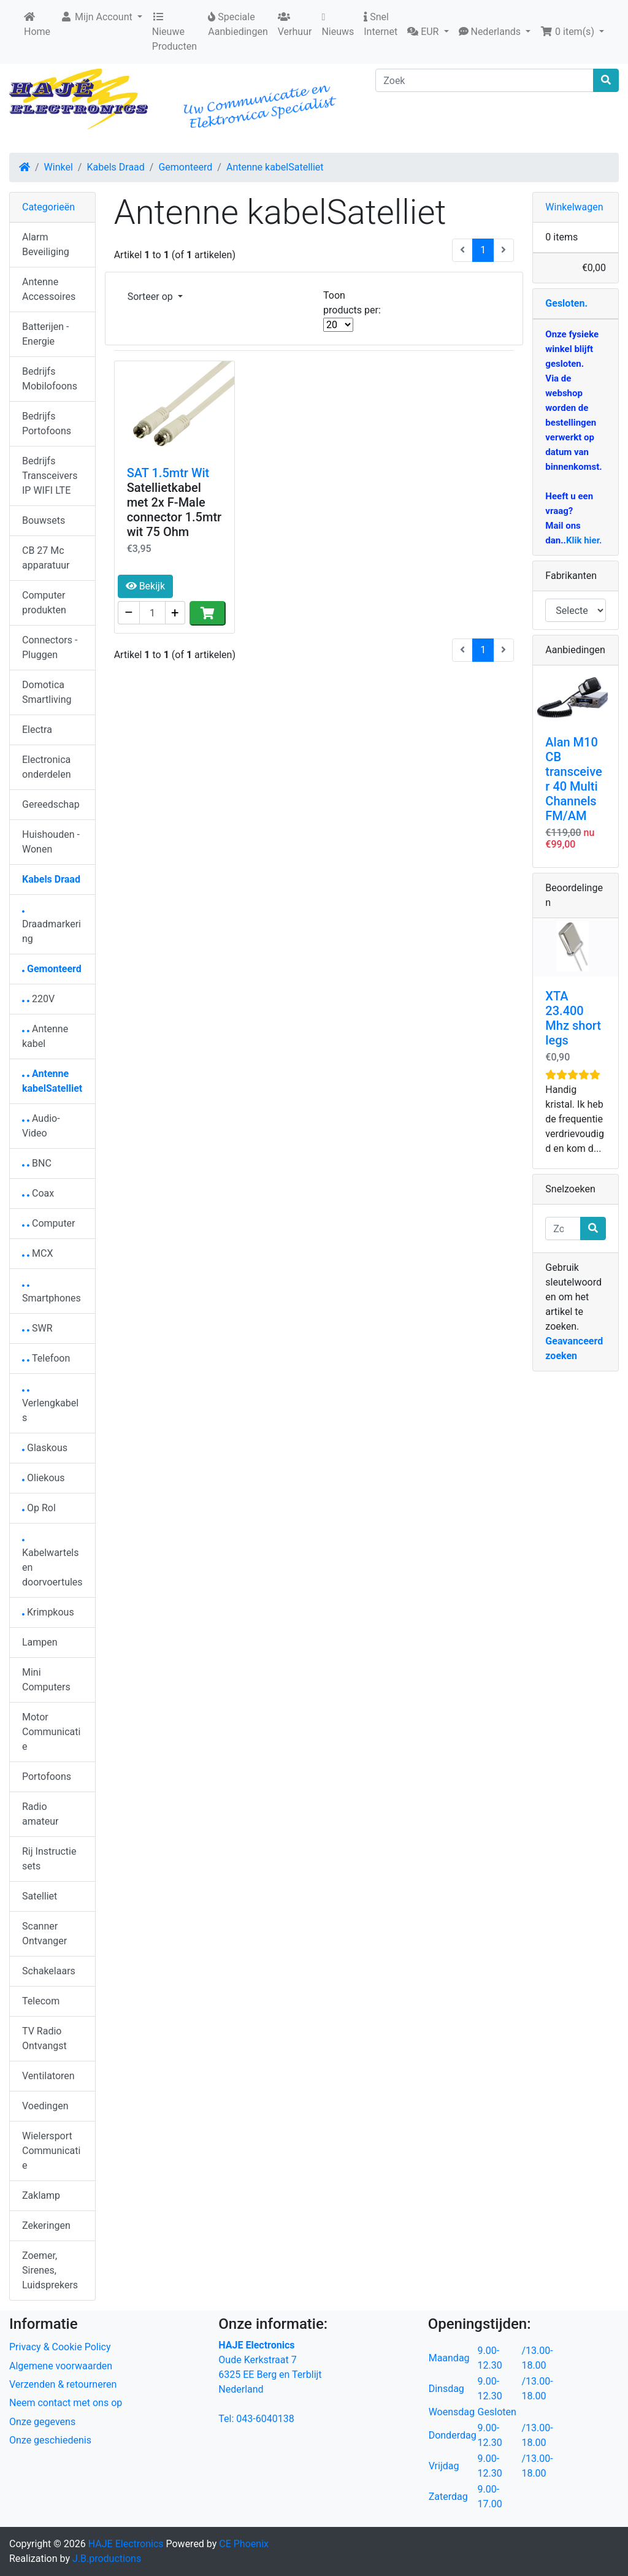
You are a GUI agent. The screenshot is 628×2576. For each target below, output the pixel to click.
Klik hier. (584, 540)
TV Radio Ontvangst (44, 2038)
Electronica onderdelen (46, 767)
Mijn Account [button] (97, 17)
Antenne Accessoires (48, 289)
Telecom (40, 2001)
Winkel (58, 167)
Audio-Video (41, 1126)
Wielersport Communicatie (51, 2150)
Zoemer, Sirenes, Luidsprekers (50, 2270)
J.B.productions (106, 2558)
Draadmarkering (51, 928)
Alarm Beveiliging (45, 244)
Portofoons (46, 1776)
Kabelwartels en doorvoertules (52, 1563)
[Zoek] (484, 80)
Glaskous (44, 1448)
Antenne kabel (45, 1036)
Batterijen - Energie (45, 334)
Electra (37, 729)
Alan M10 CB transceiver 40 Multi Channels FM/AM (573, 779)
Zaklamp (41, 2195)
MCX (37, 1253)
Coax (38, 1193)
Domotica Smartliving (47, 692)
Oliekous (43, 1478)
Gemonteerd (185, 167)
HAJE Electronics (126, 2544)
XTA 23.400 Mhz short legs (573, 1018)
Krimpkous (48, 1612)
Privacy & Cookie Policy (60, 2347)
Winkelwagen (574, 207)
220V (38, 999)
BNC (37, 1163)
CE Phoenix (244, 2544)
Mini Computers (46, 1679)
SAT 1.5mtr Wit (168, 473)
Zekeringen (46, 2225)
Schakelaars (48, 1971)
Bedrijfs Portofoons (46, 423)
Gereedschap (51, 804)
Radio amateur (40, 1814)
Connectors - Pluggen (49, 647)
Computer (48, 1223)
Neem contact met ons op (65, 2403)
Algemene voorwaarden (60, 2366)
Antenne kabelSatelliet (275, 167)
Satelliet (39, 1896)
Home (37, 24)
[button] (427, 32)
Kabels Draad (115, 167)
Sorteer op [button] (151, 296)
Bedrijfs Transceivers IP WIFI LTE (49, 475)
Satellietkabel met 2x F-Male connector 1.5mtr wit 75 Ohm (174, 509)
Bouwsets (43, 520)
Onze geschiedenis (50, 2440)
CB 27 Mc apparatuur (45, 558)
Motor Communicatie (51, 1731)
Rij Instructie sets (49, 1859)
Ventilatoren (48, 2076)
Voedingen (45, 2106)
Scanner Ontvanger (44, 1933)
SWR (37, 1328)
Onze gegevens (42, 2422)
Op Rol (39, 1508)
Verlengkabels (50, 1407)
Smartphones (51, 1294)
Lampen (40, 1642)
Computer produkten (44, 602)
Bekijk (145, 586)
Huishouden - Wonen (51, 842)
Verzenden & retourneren (63, 2384)
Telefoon (46, 1358)
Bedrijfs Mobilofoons (49, 379)
